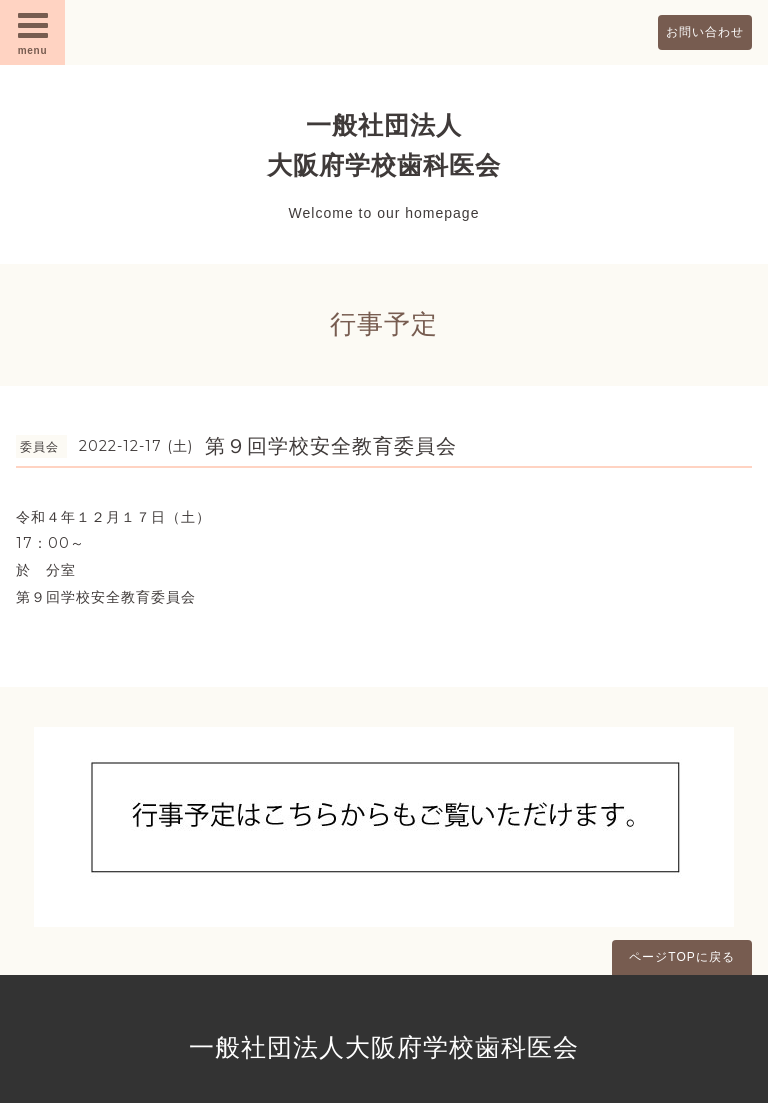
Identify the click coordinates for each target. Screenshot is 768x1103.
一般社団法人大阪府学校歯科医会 (384, 1047)
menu (33, 32)
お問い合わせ (705, 32)
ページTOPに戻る (681, 957)
